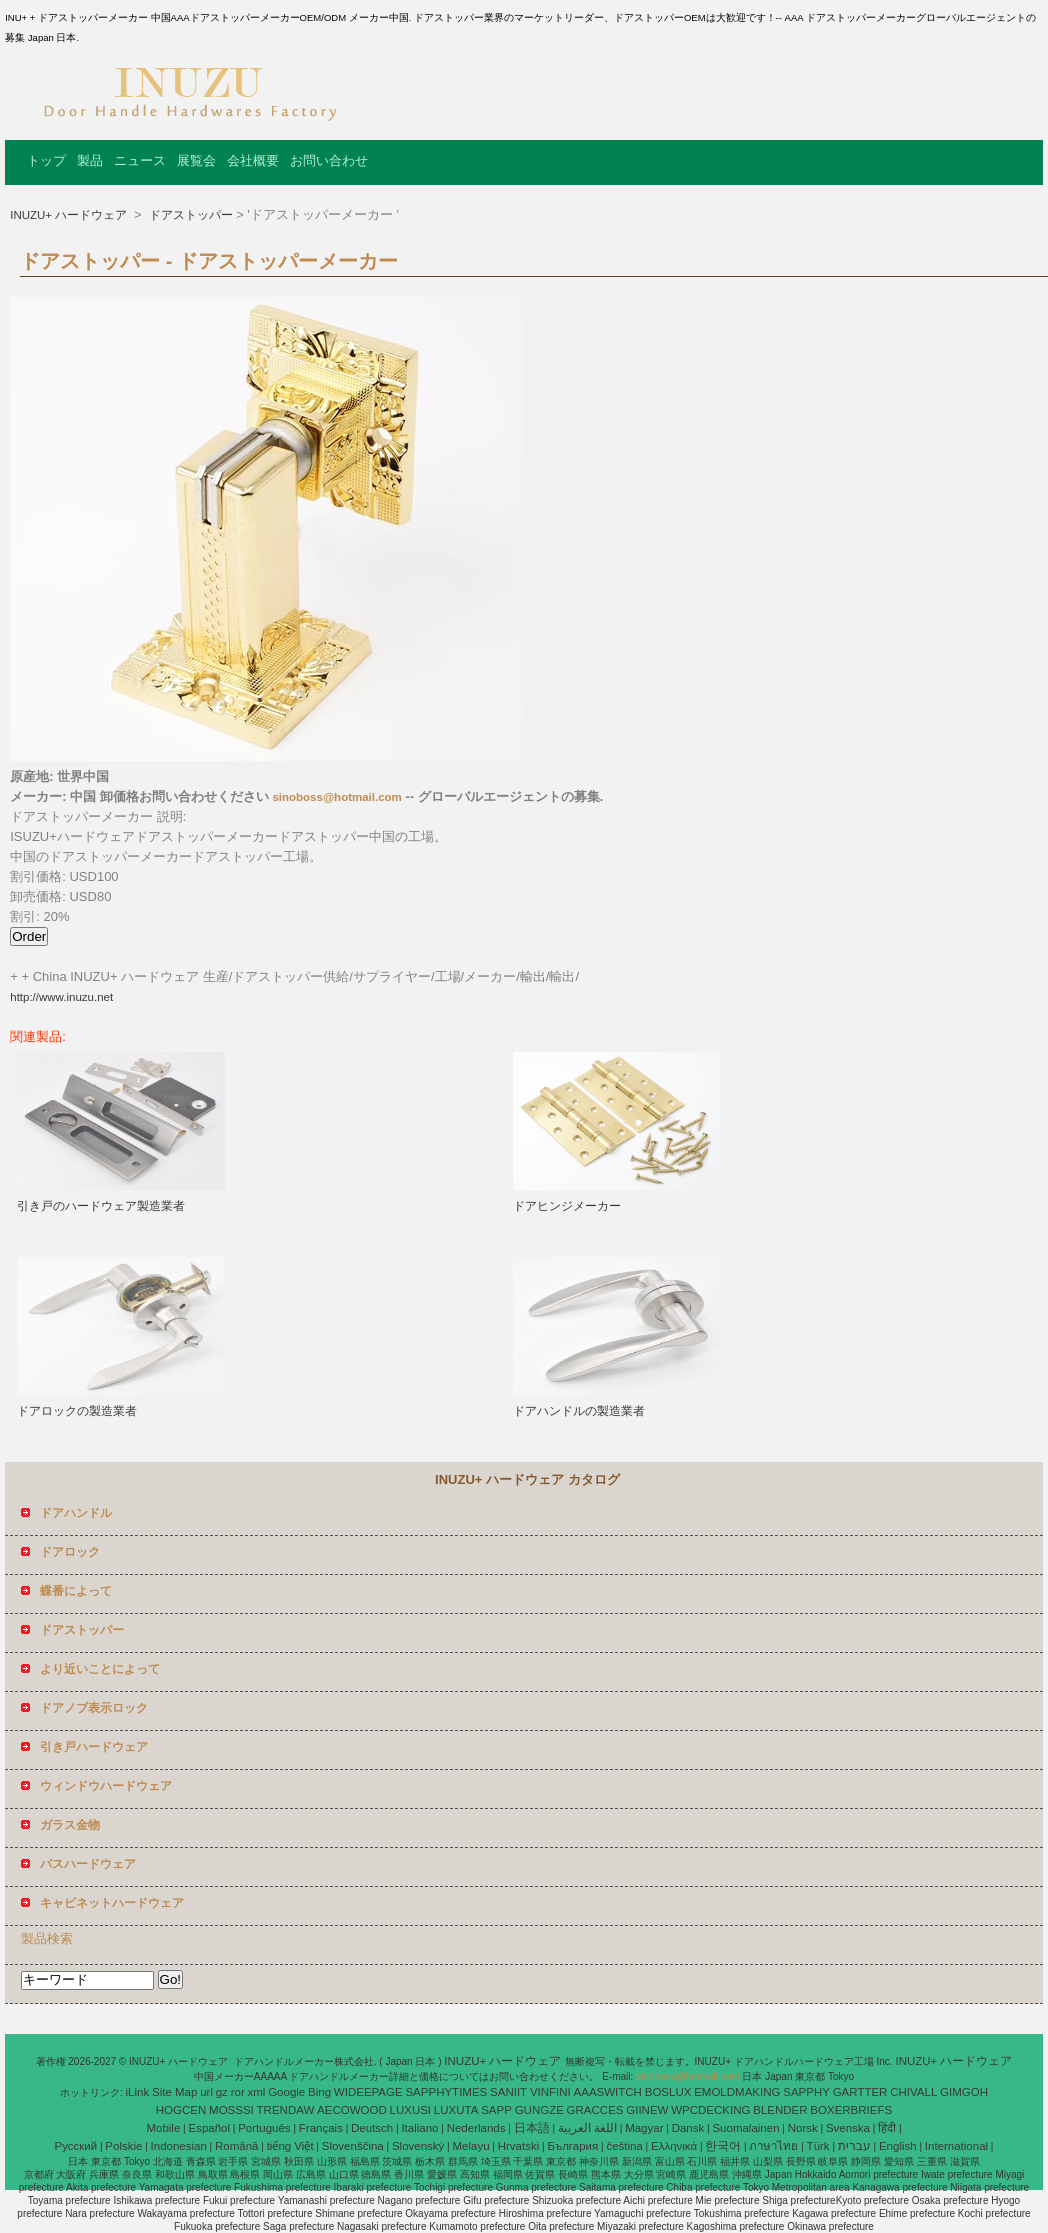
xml (257, 2092)
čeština (624, 2146)
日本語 (532, 2128)
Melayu (470, 2146)
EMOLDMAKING (737, 2092)
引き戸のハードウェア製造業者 (101, 1206)
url (206, 2092)
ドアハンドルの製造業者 (579, 1411)
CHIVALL (913, 2092)
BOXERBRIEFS (851, 2110)
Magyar (644, 2128)
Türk (818, 2146)
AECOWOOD (352, 2110)
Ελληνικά (674, 2146)
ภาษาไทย (773, 2146)
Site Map (174, 2092)
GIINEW (647, 2110)
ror (238, 2092)
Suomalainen (745, 2128)
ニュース (140, 160)
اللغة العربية (587, 2128)
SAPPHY (806, 2092)
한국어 (723, 2146)
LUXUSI (411, 2110)
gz (222, 2092)
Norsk (803, 2128)
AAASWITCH (608, 2092)
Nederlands (476, 2128)
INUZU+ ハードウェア (70, 215)
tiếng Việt (290, 2146)
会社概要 (253, 160)
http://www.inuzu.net (61, 997)
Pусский (76, 2146)
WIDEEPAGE (368, 2092)
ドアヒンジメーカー (567, 1206)
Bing (319, 2092)
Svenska (848, 2128)
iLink (138, 2092)
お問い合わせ (329, 160)
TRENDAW (286, 2110)
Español (209, 2128)
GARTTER (860, 2092)
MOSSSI (231, 2110)
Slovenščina (353, 2146)
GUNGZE (539, 2110)
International (956, 2146)
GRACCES (595, 2110)
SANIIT (508, 2092)
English (898, 2146)
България (572, 2146)
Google (286, 2092)
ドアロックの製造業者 (77, 1411)
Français (321, 2128)
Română (236, 2146)
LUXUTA (456, 2110)
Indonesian (179, 2146)
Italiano (419, 2128)
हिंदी (887, 2128)
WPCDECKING (710, 2110)
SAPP (496, 2110)
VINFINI (550, 2092)
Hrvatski (519, 2146)
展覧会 (196, 160)
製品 (90, 160)
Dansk (688, 2128)
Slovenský (418, 2146)
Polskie (123, 2146)
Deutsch (372, 2128)
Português (264, 2128)
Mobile (163, 2128)
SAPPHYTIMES (446, 2092)
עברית (854, 2146)
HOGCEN (181, 2110)
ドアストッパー (188, 215)
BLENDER (780, 2110)
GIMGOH (964, 2092)
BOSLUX (668, 2092)
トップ (46, 160)
